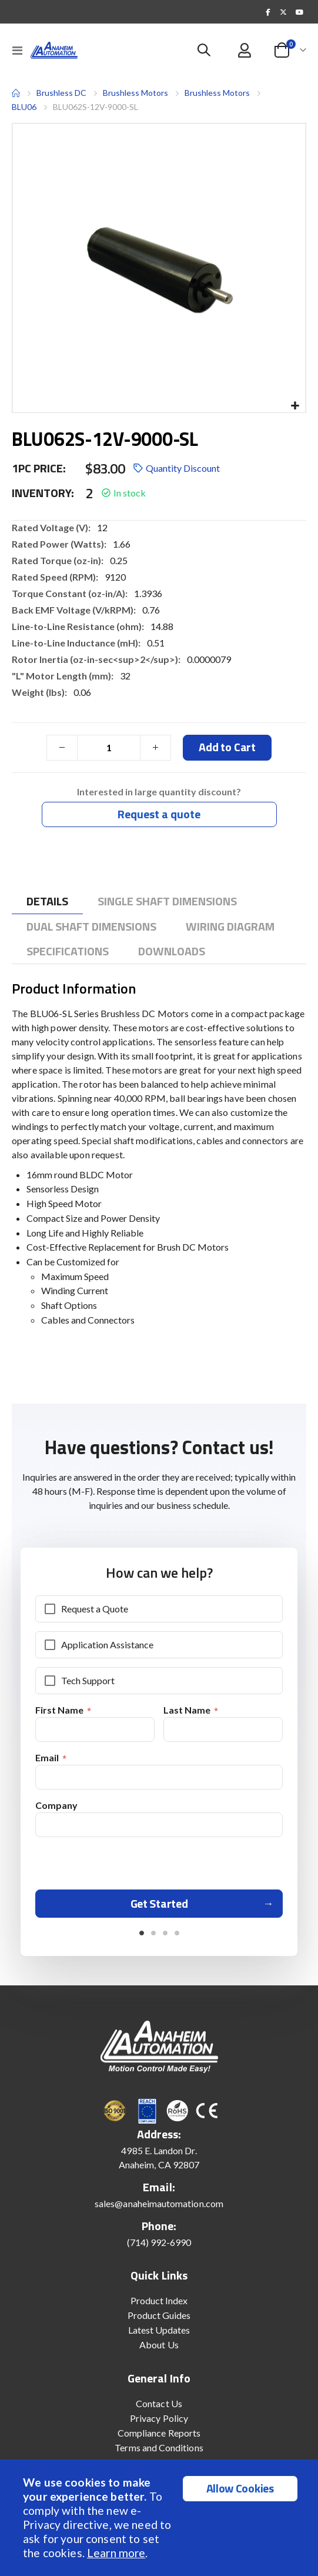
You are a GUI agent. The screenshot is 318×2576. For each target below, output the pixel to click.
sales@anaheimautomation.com (159, 2203)
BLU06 (24, 107)
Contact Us (159, 2403)
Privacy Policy (159, 2418)
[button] (294, 406)
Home (16, 93)
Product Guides (159, 2315)
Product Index (159, 2300)
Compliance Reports (159, 2432)
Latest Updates (159, 2329)
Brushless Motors (135, 93)
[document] (160, 2518)
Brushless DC (61, 93)
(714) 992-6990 (159, 2242)
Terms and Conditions (159, 2447)
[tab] (47, 901)
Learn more (116, 2553)
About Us (159, 2344)
